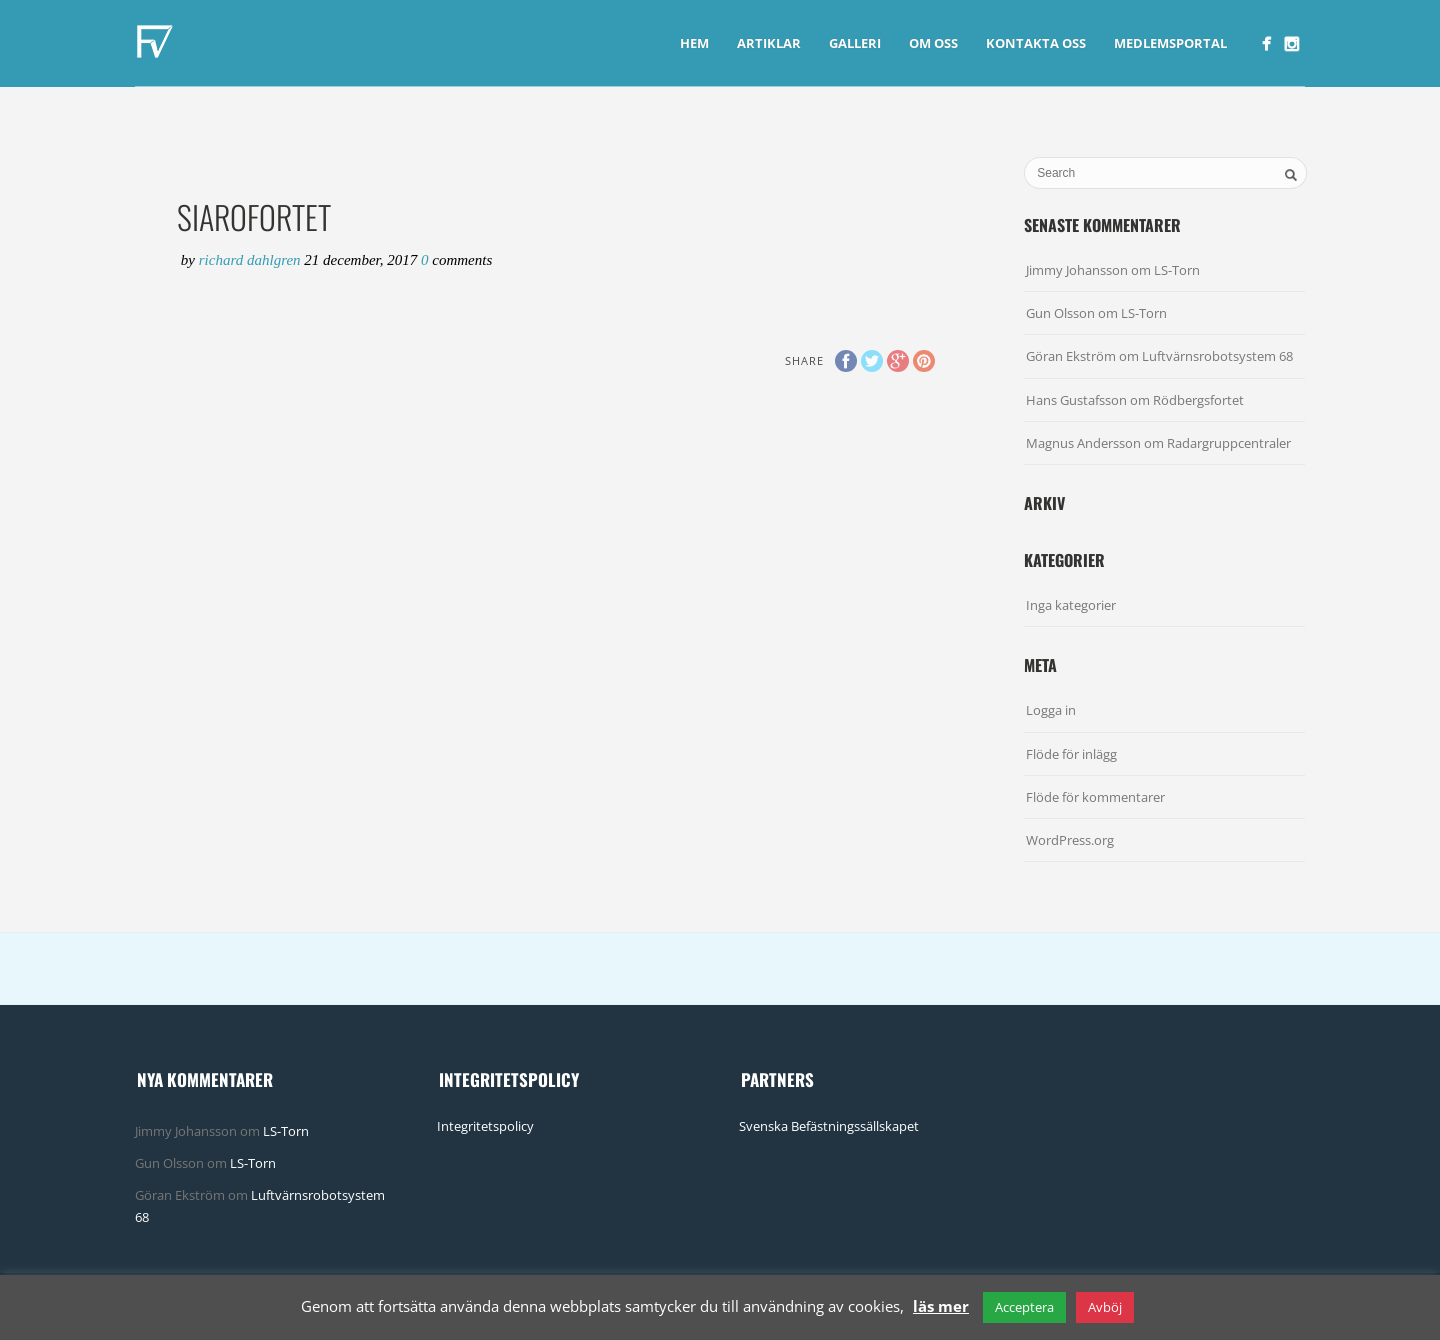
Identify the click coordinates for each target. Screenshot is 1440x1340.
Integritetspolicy (485, 1126)
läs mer (941, 1306)
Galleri (855, 43)
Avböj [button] (1105, 1307)
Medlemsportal (1170, 43)
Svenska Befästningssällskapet (829, 1126)
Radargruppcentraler (1229, 443)
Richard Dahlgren (252, 260)
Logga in (1051, 710)
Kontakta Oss (1036, 43)
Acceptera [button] (1024, 1307)
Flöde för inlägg (1071, 754)
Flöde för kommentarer (1095, 797)
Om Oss (933, 43)
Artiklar (769, 43)
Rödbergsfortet (1198, 400)
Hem (694, 43)
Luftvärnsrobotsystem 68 (1217, 356)
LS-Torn (1177, 270)
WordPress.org (1070, 840)
